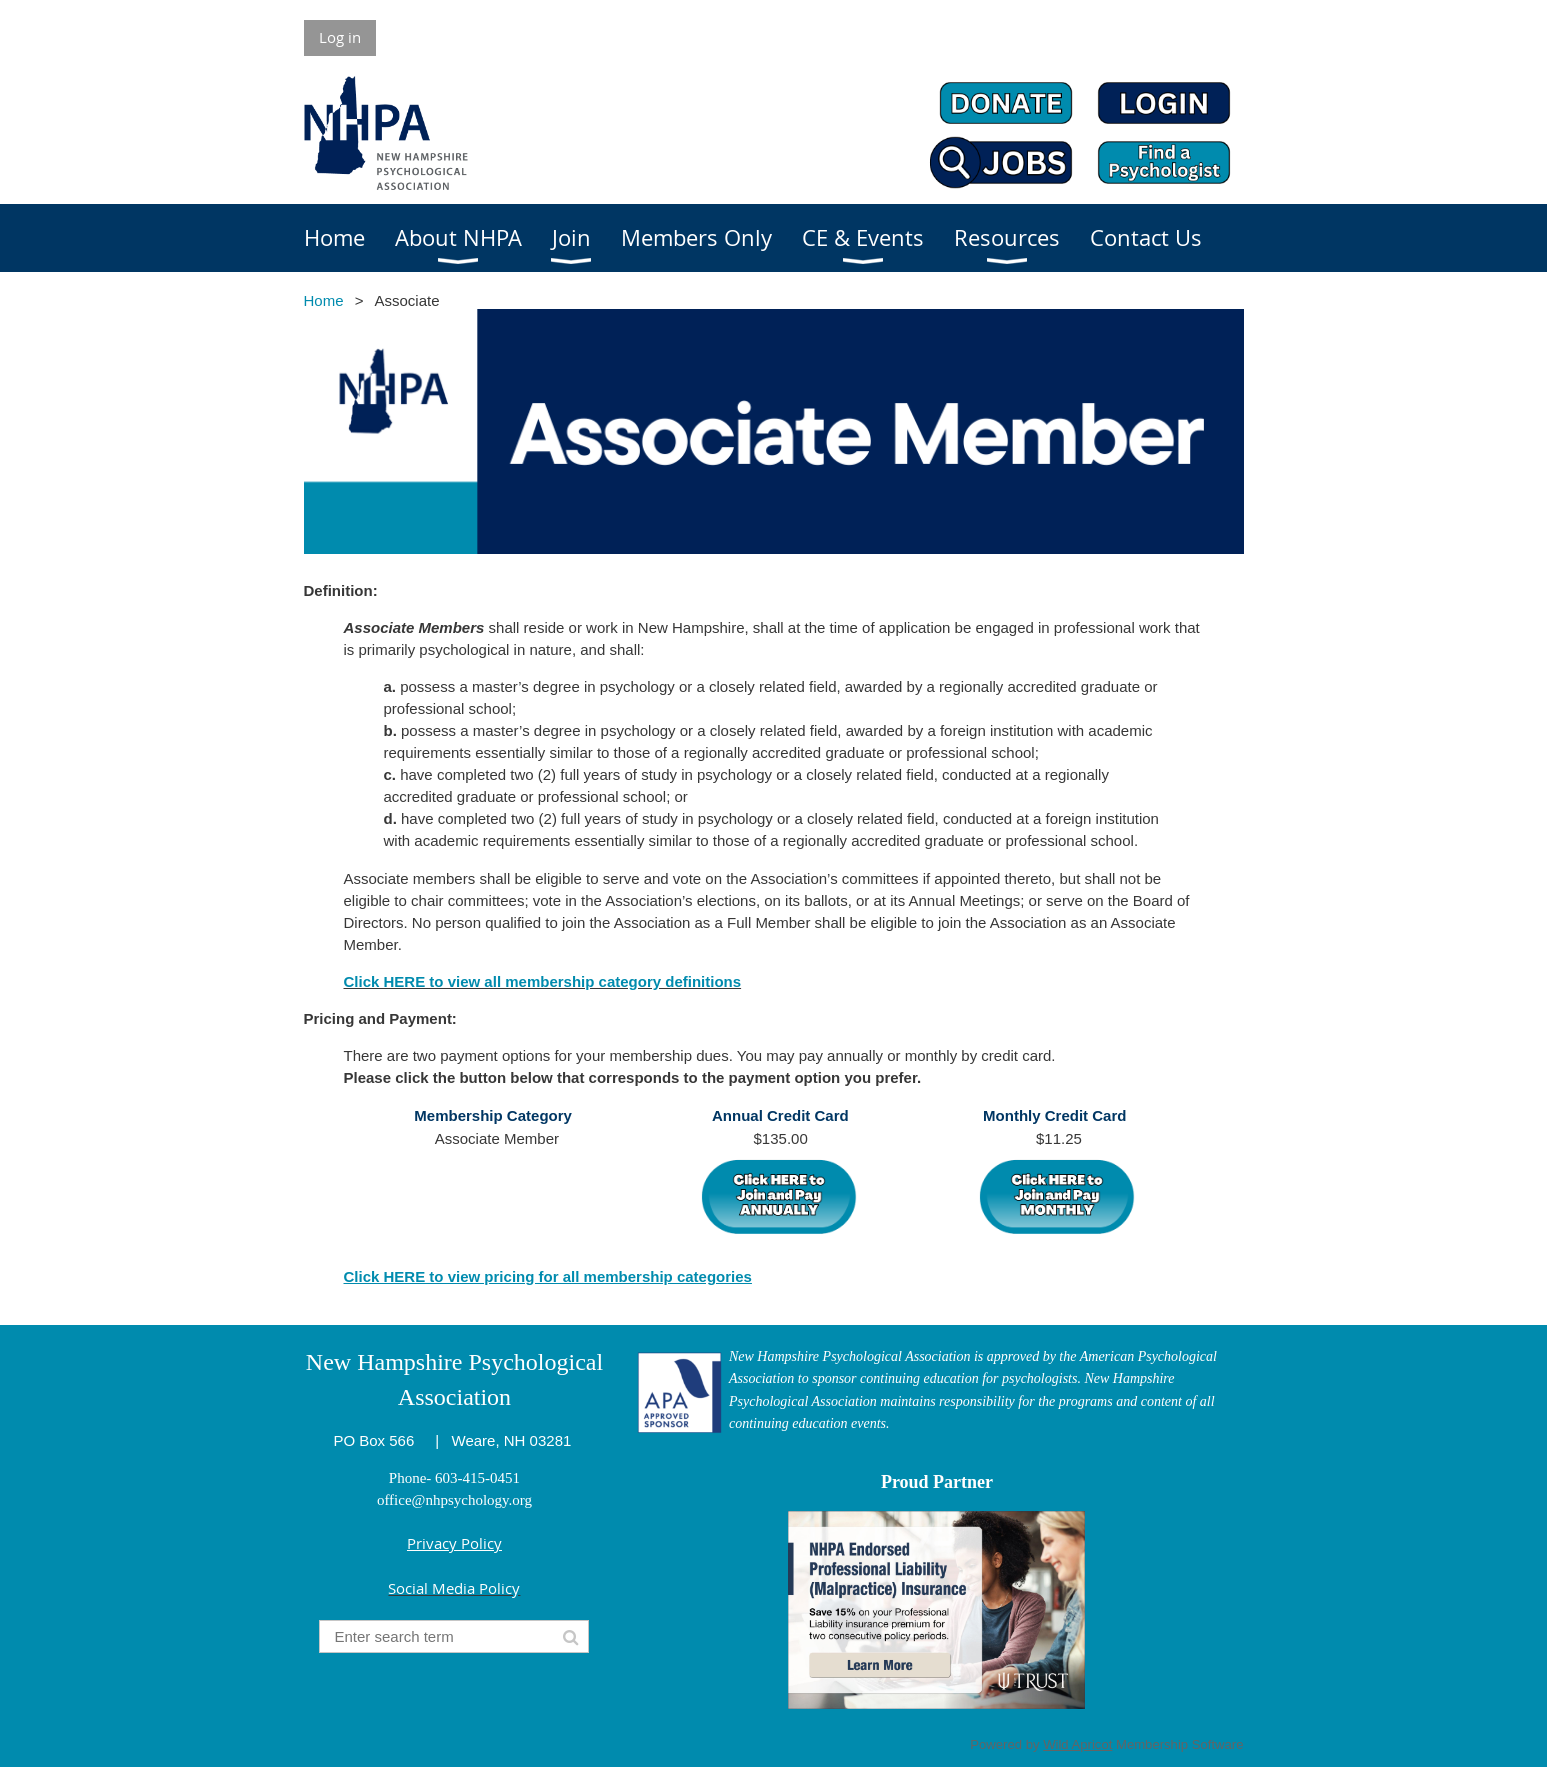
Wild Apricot (1077, 1744)
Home (324, 300)
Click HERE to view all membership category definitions (543, 981)
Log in (340, 37)
